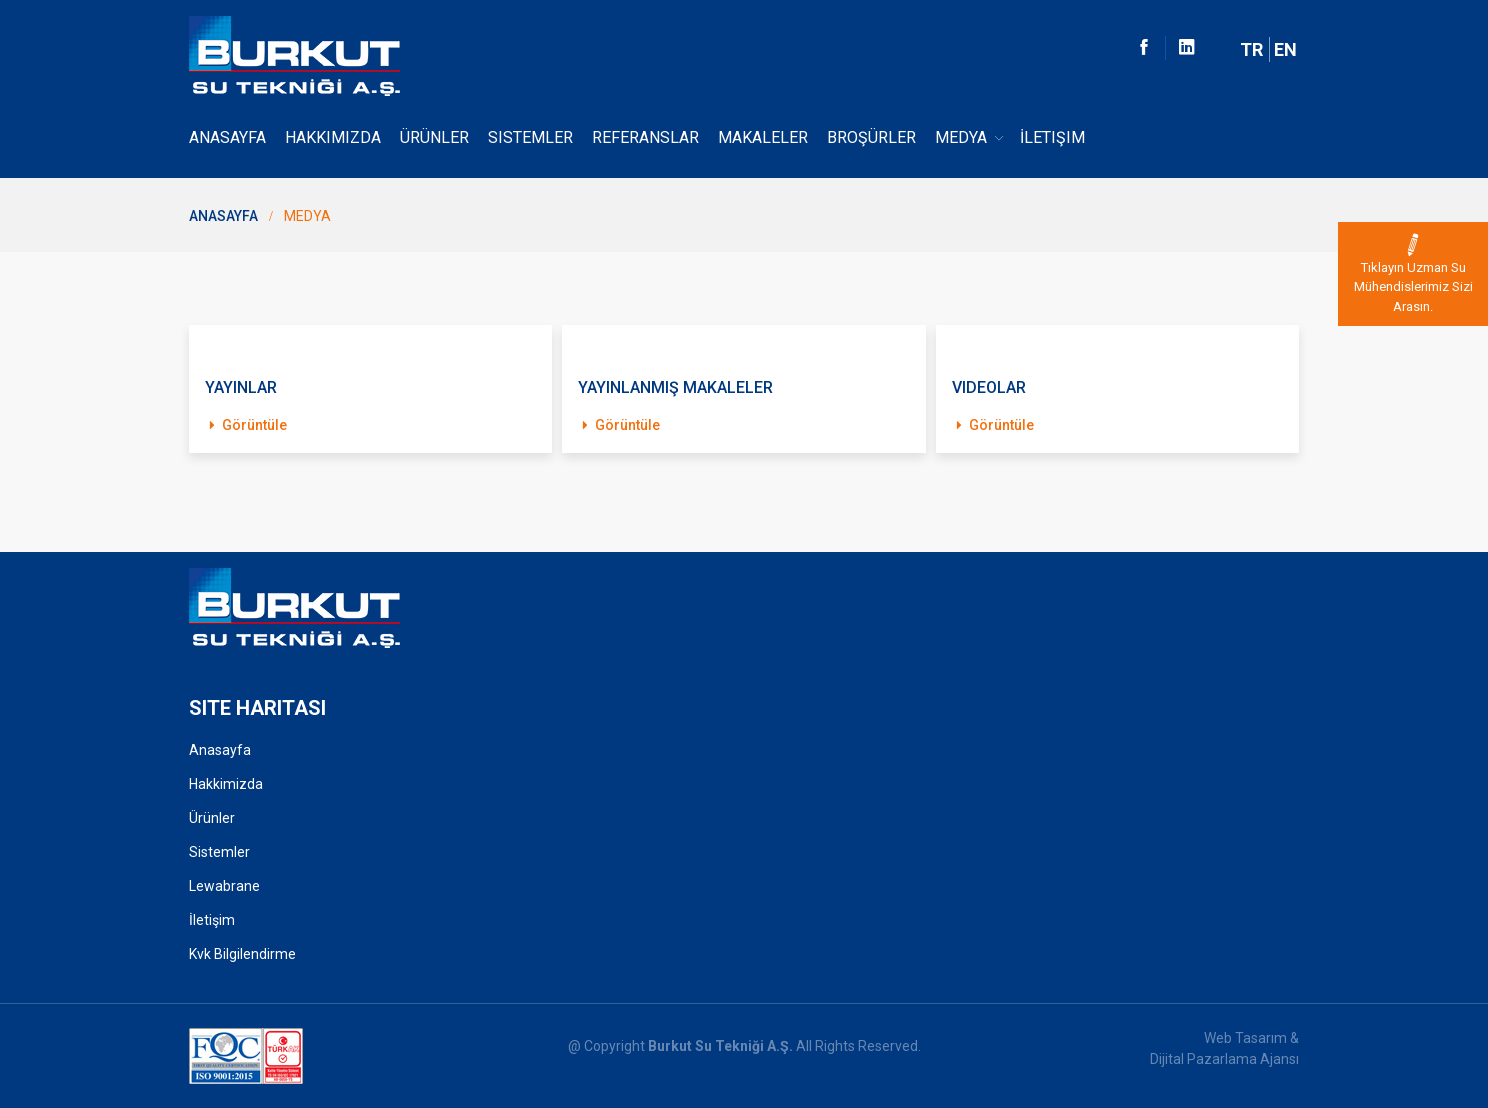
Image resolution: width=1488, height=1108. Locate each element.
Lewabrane (224, 886)
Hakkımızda (333, 137)
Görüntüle (246, 425)
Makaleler (763, 137)
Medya (970, 138)
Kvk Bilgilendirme (242, 954)
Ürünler (434, 137)
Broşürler (871, 137)
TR (1251, 49)
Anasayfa (227, 137)
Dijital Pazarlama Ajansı (1224, 1059)
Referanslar (645, 137)
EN (1285, 49)
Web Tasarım (1245, 1038)
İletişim (1052, 137)
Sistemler (530, 137)
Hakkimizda (226, 784)
